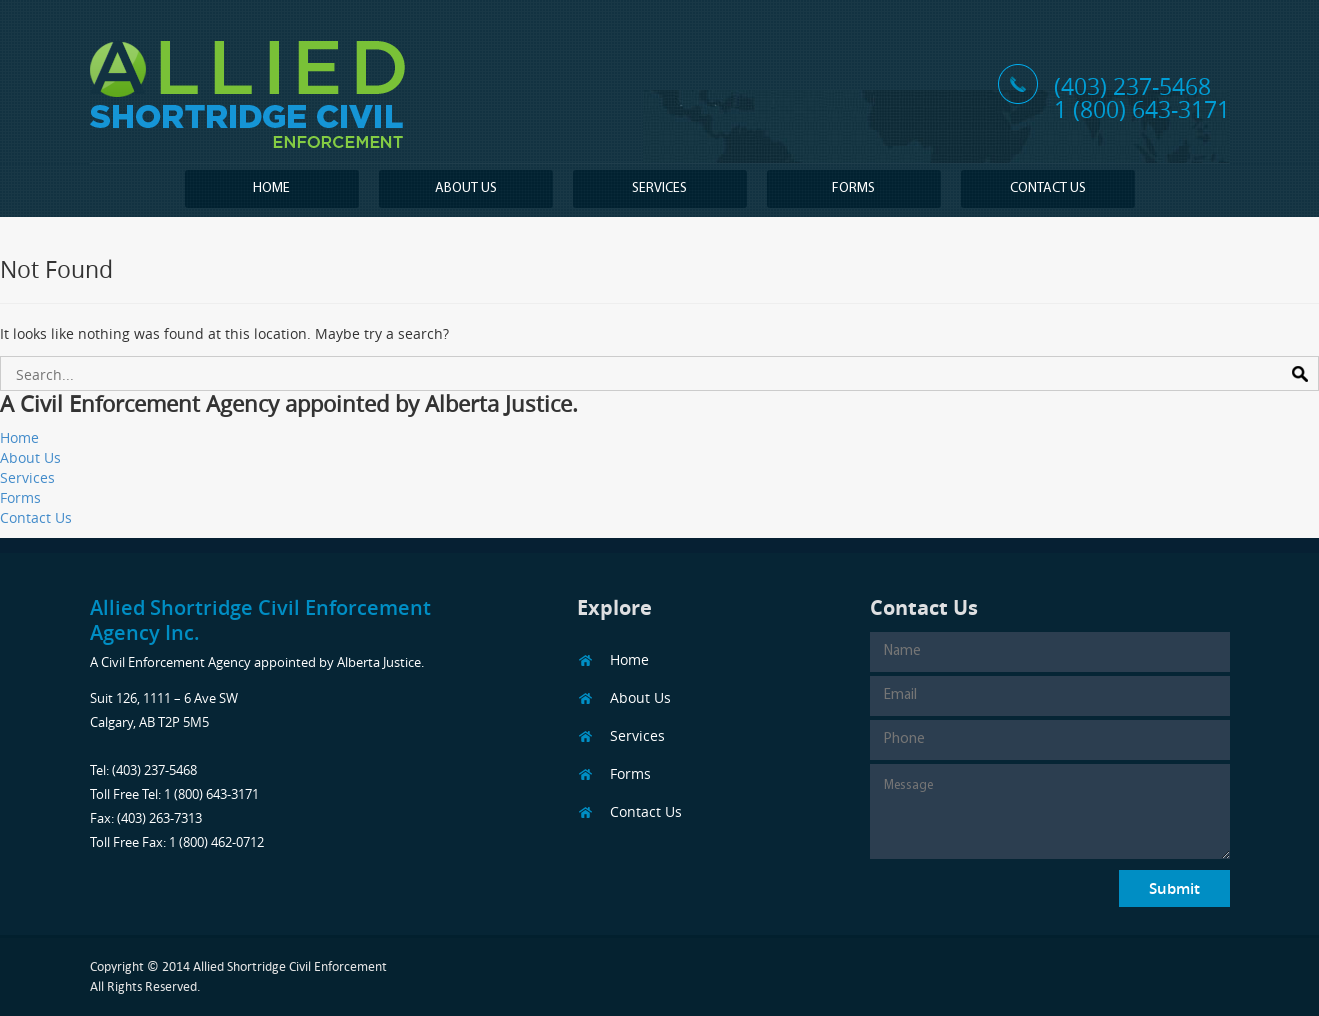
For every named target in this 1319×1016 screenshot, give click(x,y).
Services (659, 188)
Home (271, 188)
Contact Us (1048, 188)
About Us (466, 188)
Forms (853, 188)
